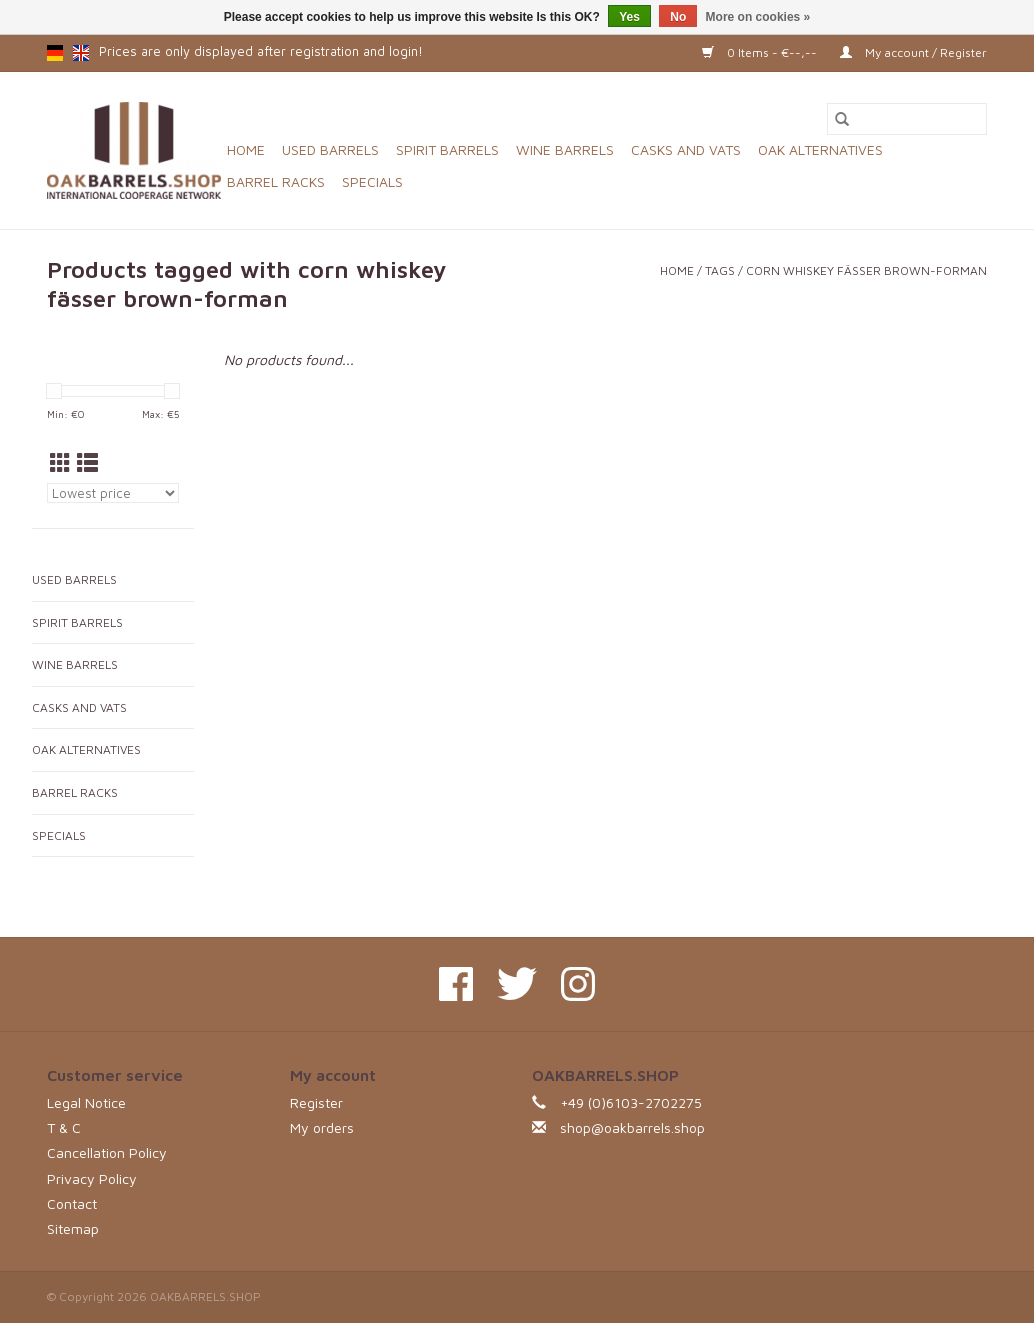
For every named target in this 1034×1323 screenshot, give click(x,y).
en (81, 53)
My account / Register (913, 52)
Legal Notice (86, 1102)
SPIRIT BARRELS (447, 149)
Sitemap (73, 1228)
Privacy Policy (92, 1178)
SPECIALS (372, 181)
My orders (322, 1127)
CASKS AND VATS (686, 149)
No (678, 17)
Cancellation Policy (107, 1152)
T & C (64, 1127)
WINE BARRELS (565, 149)
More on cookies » (758, 17)
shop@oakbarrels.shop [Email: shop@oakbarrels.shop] (632, 1127)
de (55, 53)
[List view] (87, 463)
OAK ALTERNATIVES (820, 149)
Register (316, 1102)
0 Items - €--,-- (761, 52)
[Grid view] (60, 463)
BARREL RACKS (276, 181)
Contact (72, 1203)
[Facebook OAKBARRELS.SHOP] (456, 984)
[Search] (907, 119)
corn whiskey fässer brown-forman (866, 270)
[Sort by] (113, 493)
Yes (629, 17)
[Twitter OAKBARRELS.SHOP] (517, 984)
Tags (720, 270)
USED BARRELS (330, 149)
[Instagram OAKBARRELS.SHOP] (578, 984)
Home (246, 149)
